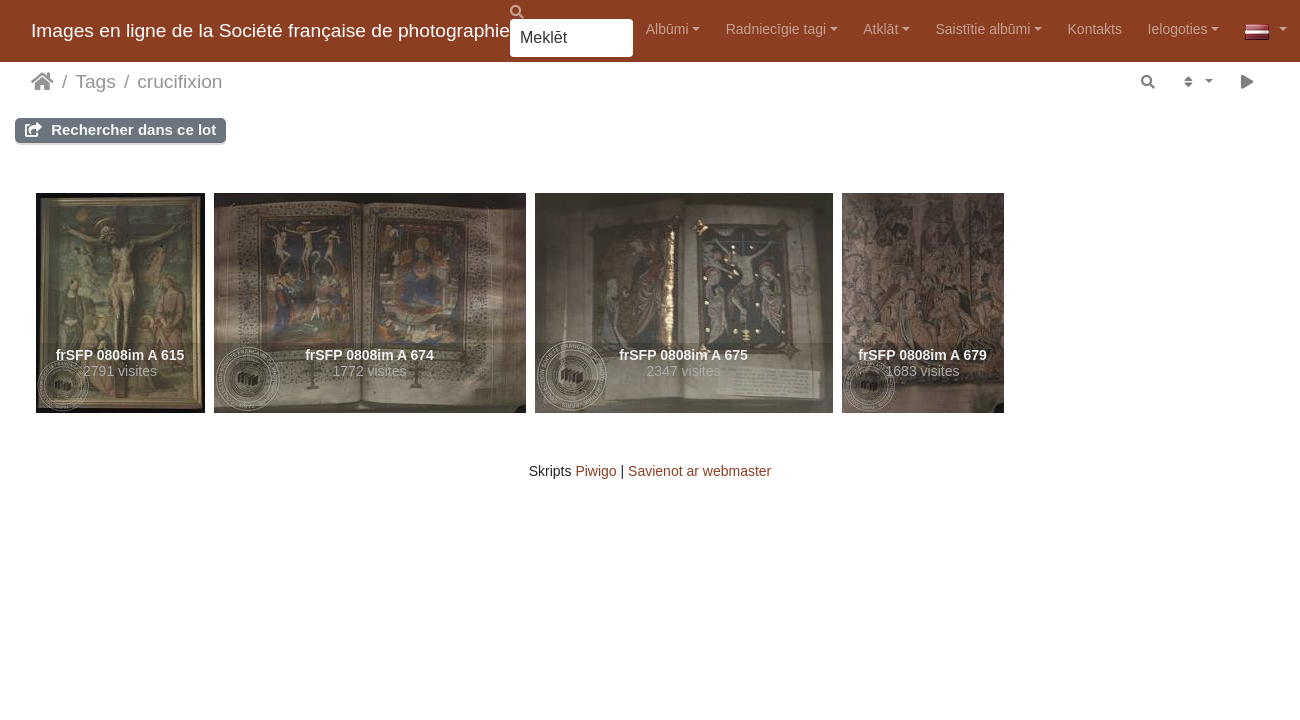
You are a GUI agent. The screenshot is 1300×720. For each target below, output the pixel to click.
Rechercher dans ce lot (120, 129)
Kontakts (1095, 29)
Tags (95, 81)
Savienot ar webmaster (699, 471)
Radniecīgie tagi (776, 29)
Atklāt (880, 29)
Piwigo (595, 471)
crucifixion (179, 81)
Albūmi (667, 29)
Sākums (42, 82)
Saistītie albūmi (982, 29)
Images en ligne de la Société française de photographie (270, 30)
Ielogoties (1178, 29)
